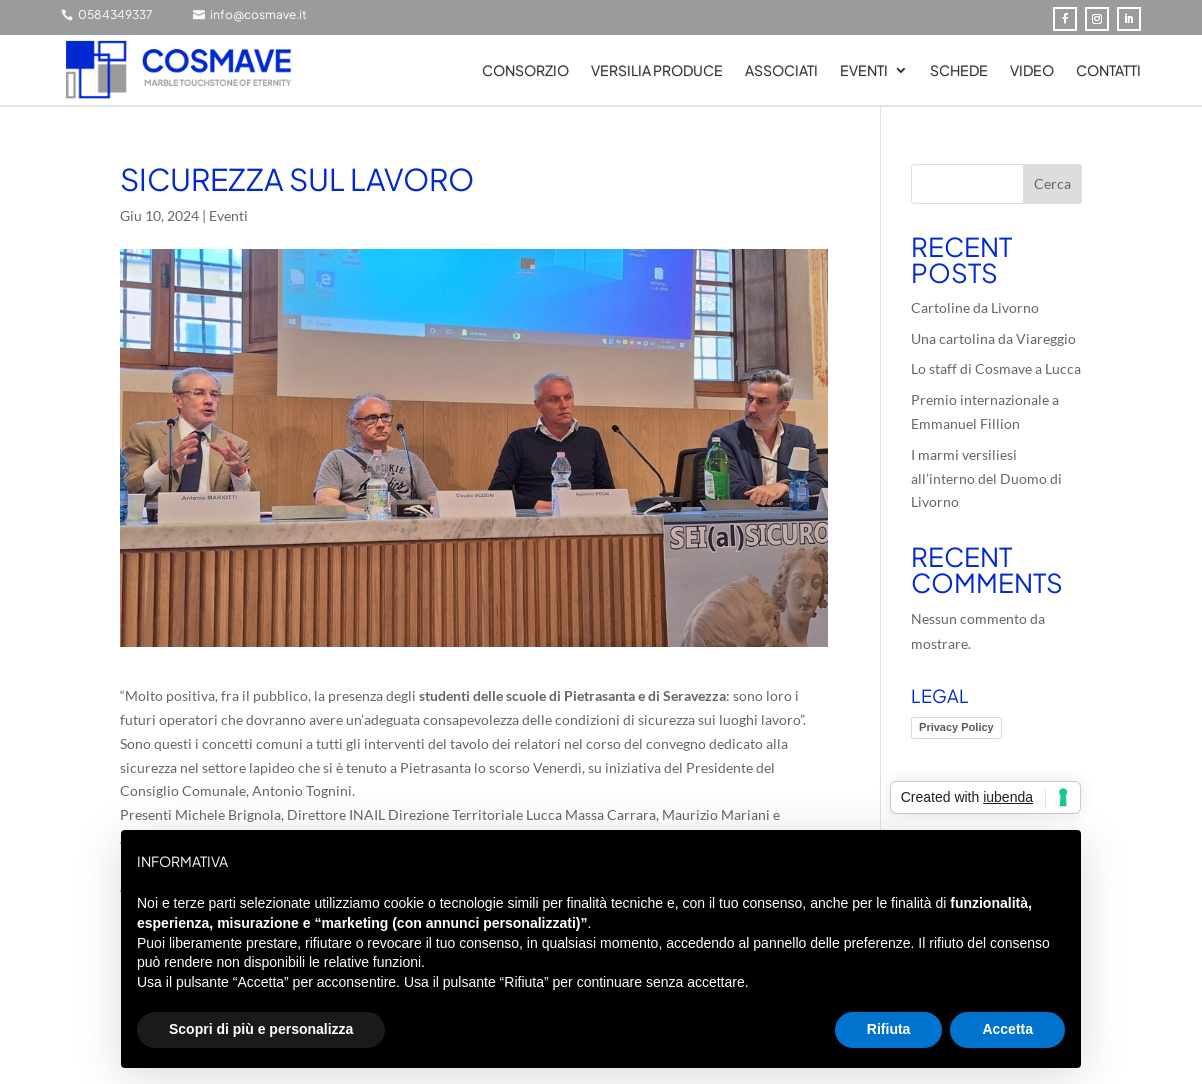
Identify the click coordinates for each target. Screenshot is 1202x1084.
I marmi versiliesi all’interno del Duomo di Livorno (986, 478)
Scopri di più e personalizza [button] (261, 1029)
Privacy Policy (956, 727)
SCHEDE (959, 71)
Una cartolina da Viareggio (993, 338)
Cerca (1052, 183)
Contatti (1108, 71)
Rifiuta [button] (889, 1029)
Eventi (864, 71)
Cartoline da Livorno (975, 307)
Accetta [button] (1007, 1029)
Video (1032, 71)
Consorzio (525, 71)
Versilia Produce (657, 71)
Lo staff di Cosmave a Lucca (996, 368)
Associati (781, 71)
